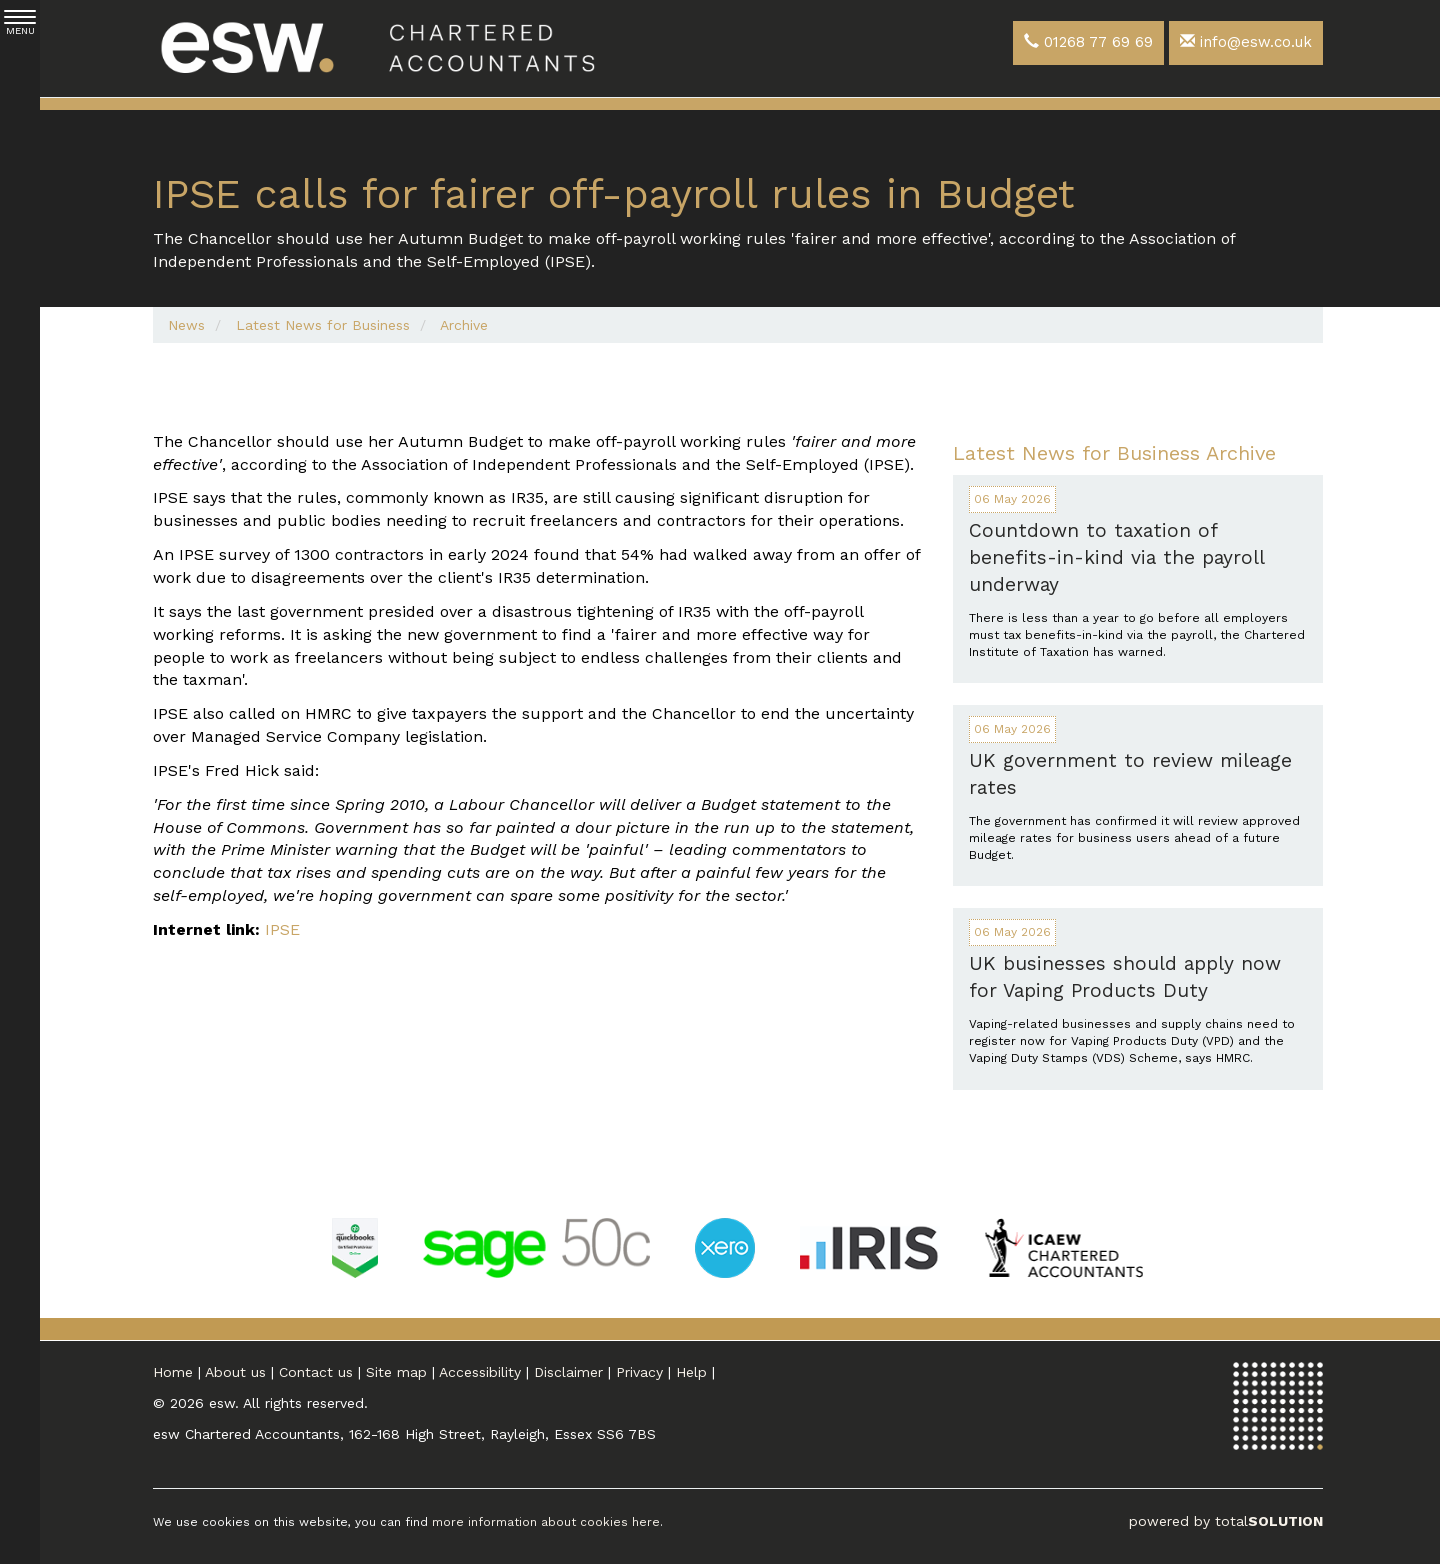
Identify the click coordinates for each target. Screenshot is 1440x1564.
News (186, 325)
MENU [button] (20, 23)
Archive (464, 325)
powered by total (1226, 1521)
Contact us (316, 1372)
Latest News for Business (323, 325)
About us (235, 1372)
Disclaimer (568, 1372)
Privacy (639, 1372)
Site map (396, 1372)
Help (691, 1372)
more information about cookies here (546, 1522)
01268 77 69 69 (1088, 42)
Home (173, 1372)
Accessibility (480, 1372)
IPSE (282, 929)
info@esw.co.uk (1246, 42)
